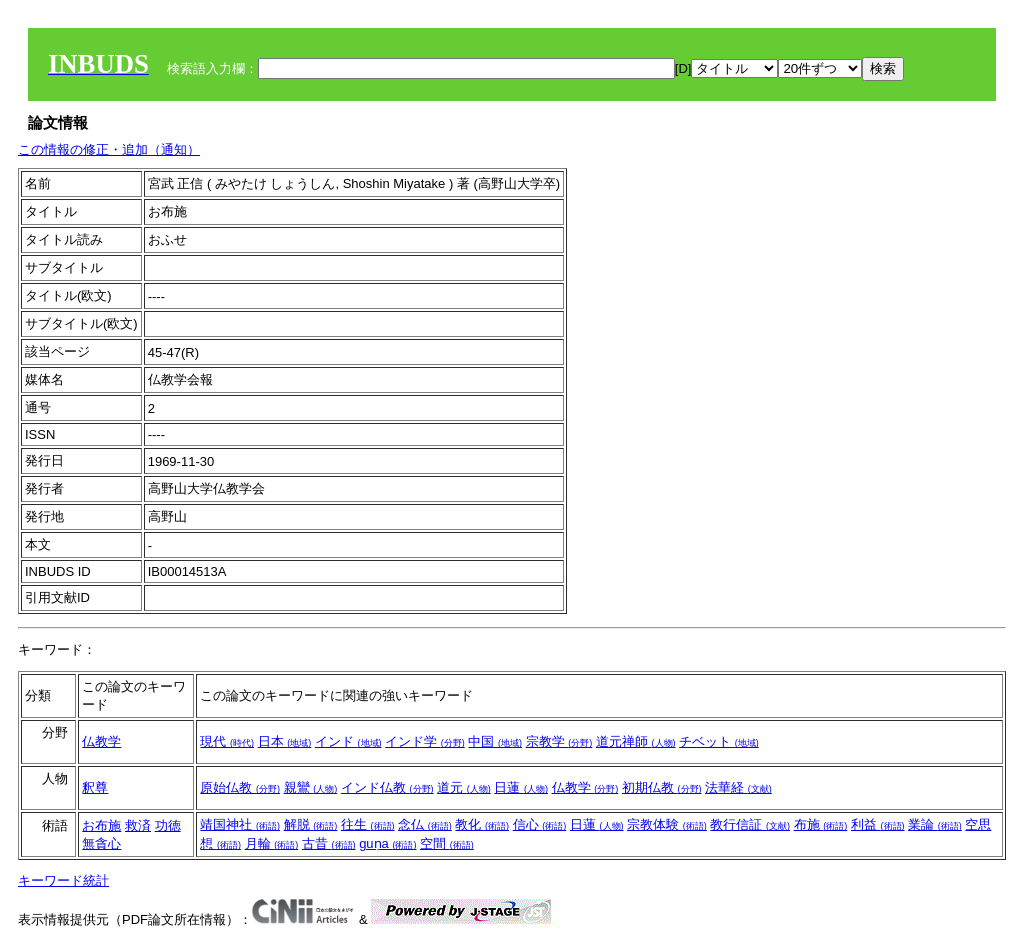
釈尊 (95, 787)
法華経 (738, 787)
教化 (482, 824)
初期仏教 (662, 787)
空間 (447, 843)
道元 (464, 787)
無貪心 (101, 843)
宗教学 (559, 741)
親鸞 (311, 787)
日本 (285, 741)
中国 (495, 741)
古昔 (329, 843)
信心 (540, 824)
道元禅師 (636, 741)
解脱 (311, 824)
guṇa (387, 843)
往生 (368, 824)
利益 (878, 824)
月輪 (272, 843)
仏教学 (101, 741)
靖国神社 (240, 824)
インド (348, 741)
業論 (935, 824)
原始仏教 (240, 787)
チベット (719, 741)
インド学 (425, 741)
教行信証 (750, 824)
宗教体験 (667, 824)
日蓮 (521, 787)
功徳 (168, 825)
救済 (138, 825)
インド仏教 (387, 787)
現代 (227, 741)
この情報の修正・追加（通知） (109, 149)
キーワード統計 (63, 880)
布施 (821, 824)
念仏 (425, 824)
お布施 (101, 825)
